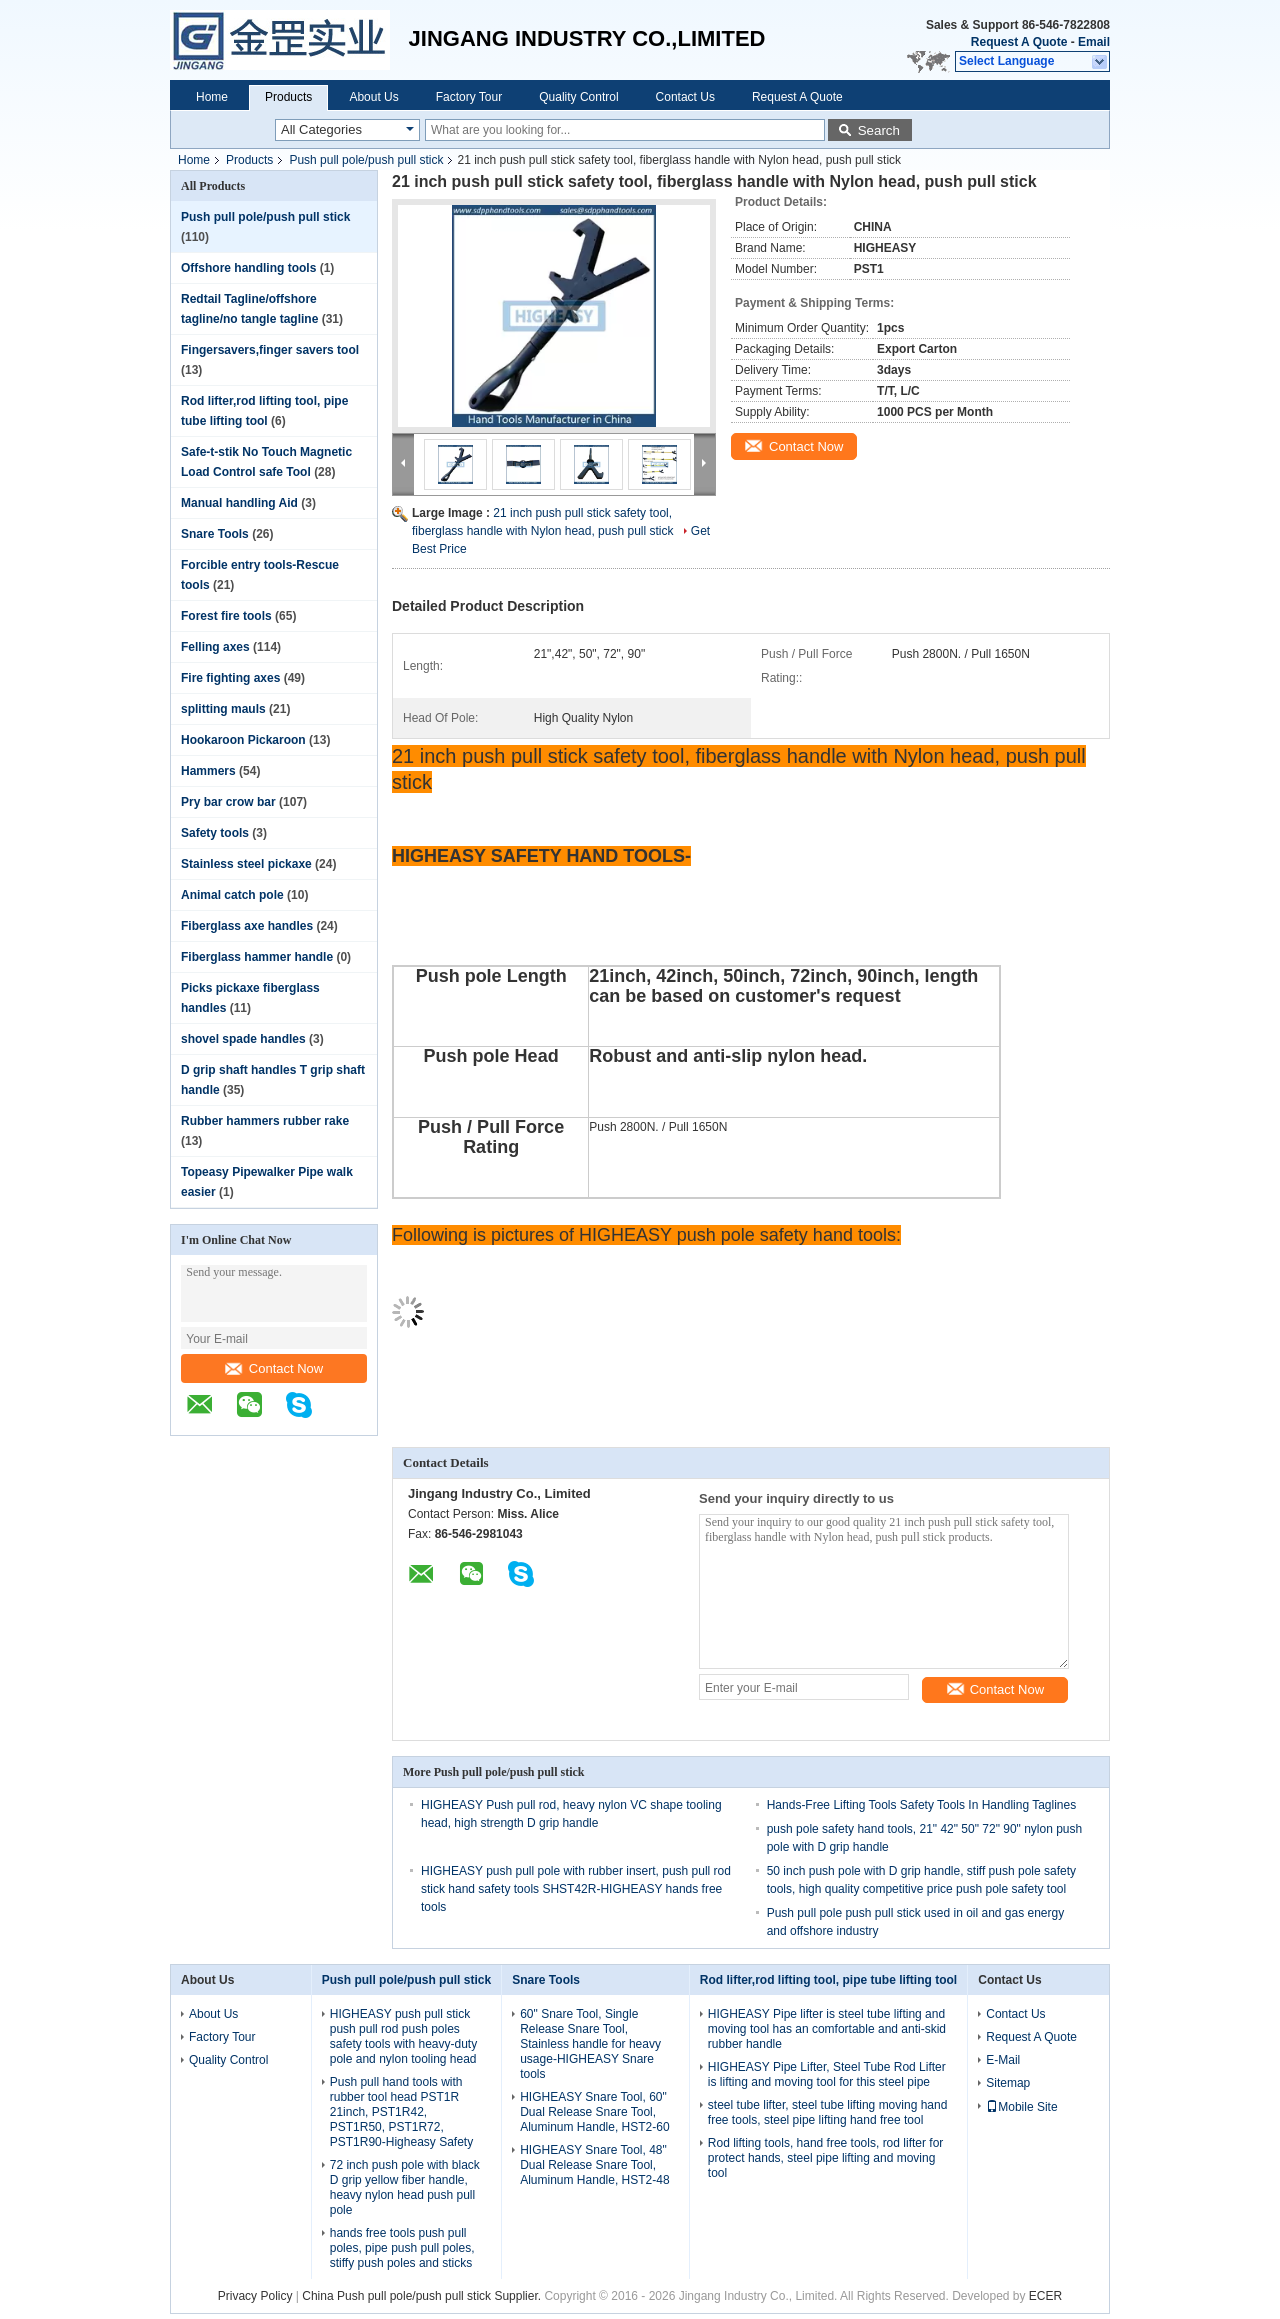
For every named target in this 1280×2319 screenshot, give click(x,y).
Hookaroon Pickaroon (243, 740)
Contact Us (685, 97)
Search (879, 130)
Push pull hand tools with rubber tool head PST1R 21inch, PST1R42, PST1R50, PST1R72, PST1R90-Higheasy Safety (401, 2112)
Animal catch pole (232, 895)
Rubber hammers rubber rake (265, 1121)
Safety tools (215, 833)
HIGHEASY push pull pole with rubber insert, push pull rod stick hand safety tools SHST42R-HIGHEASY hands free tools (576, 1889)
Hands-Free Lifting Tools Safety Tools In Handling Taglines (922, 1805)
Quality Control (578, 97)
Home (212, 97)
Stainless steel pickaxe (246, 864)
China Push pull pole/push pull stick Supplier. (423, 2296)
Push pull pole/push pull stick (366, 160)
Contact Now (274, 1368)
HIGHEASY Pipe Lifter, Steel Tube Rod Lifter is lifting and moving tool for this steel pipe (827, 2074)
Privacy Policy (255, 2296)
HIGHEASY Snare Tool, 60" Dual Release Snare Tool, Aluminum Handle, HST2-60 (594, 2112)
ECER (1045, 2296)
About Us (373, 97)
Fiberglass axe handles (247, 926)
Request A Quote (1019, 42)
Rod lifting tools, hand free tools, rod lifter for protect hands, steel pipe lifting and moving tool (825, 2158)
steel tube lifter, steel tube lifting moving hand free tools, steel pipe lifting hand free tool (827, 2112)
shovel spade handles (243, 1039)
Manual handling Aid (239, 503)
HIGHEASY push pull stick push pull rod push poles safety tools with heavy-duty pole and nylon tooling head (403, 2036)
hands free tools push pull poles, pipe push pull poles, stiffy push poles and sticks (402, 2248)
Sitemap (1008, 2083)
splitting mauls (223, 709)
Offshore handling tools (248, 268)
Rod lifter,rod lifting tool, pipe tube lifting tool (828, 1980)
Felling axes (215, 647)
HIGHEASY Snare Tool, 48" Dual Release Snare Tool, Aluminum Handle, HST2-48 (594, 2165)
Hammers (208, 771)
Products (288, 97)
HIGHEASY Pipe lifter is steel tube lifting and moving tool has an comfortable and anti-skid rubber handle (827, 2029)
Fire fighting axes (230, 678)
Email (1094, 42)
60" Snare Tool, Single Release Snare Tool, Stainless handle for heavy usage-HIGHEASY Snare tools (590, 2044)
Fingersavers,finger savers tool (270, 350)
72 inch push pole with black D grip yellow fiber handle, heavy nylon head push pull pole (405, 2187)
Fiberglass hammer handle (257, 957)
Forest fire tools (226, 616)
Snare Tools (215, 534)
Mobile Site (1021, 2107)
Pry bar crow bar (228, 802)
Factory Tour (469, 97)
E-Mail (1003, 2060)
